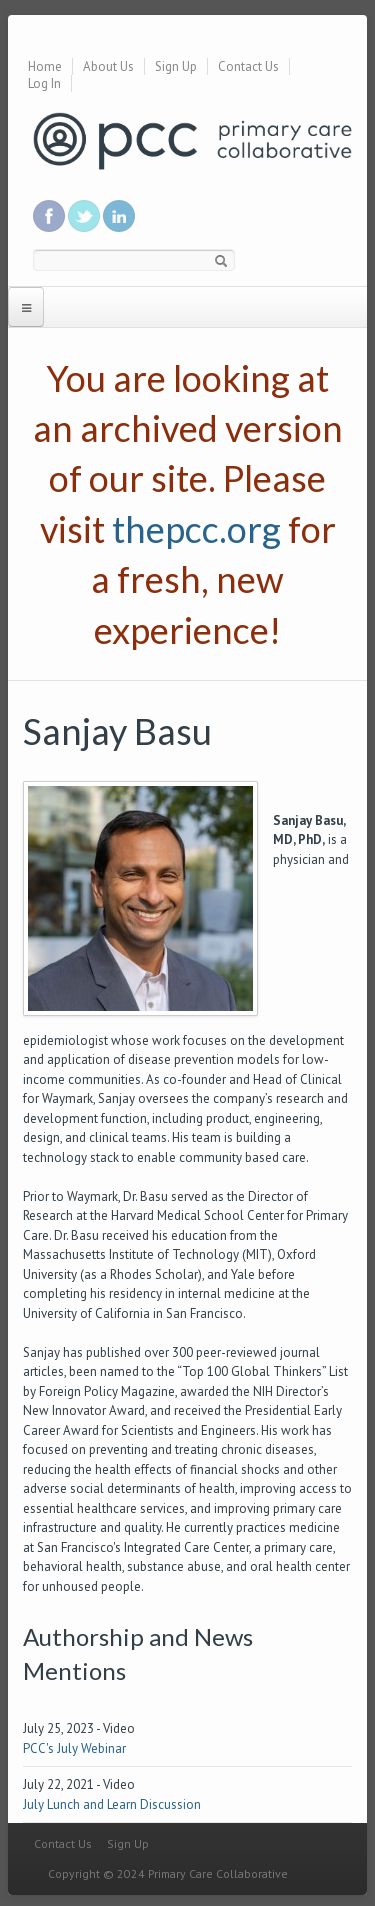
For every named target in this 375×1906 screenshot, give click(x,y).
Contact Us (248, 66)
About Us (108, 66)
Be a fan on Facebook (49, 216)
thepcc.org (196, 529)
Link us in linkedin (119, 216)
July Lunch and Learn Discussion (112, 1804)
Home (45, 66)
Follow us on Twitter (84, 216)
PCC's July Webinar (74, 1748)
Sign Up (176, 66)
